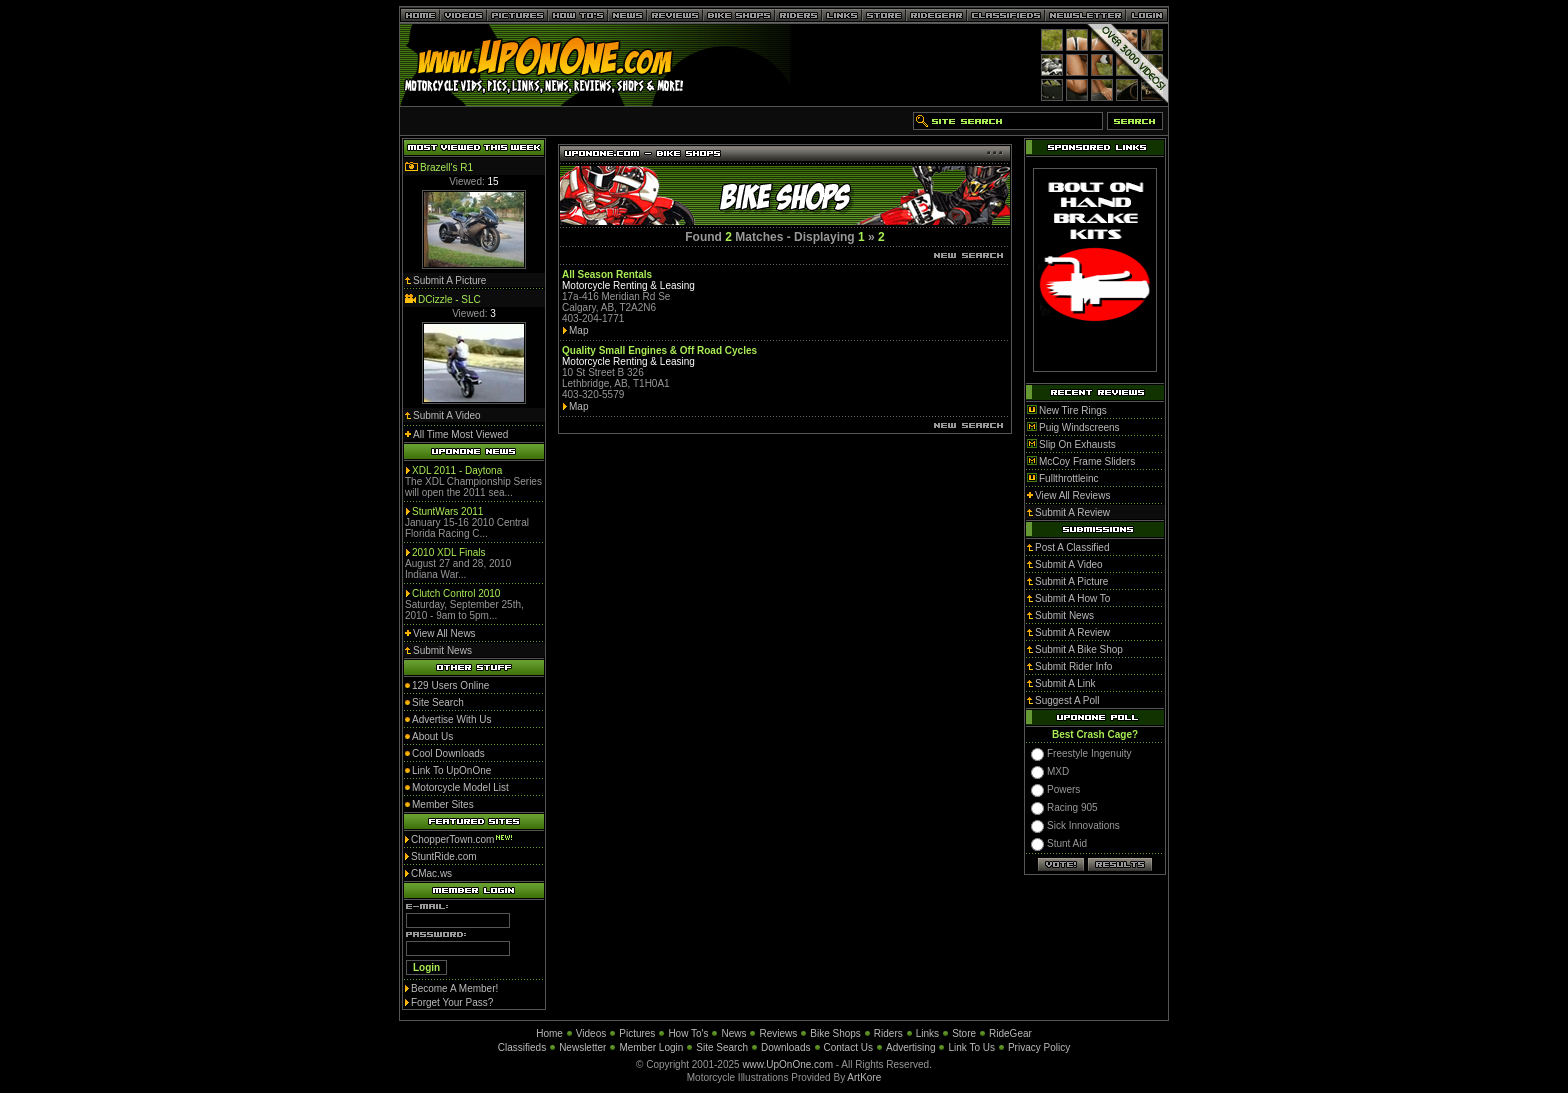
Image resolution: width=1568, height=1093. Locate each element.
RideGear (1010, 1033)
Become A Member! (454, 988)
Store (964, 1033)
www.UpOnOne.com (787, 1064)
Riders (888, 1033)
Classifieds (522, 1047)
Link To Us (971, 1047)
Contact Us (848, 1047)
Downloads (785, 1047)
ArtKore (864, 1077)
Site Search (722, 1047)
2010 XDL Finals (449, 552)
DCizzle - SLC (449, 299)
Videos (591, 1033)
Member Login (651, 1047)
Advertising (910, 1047)
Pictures (637, 1033)
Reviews (778, 1033)
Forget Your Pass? (452, 1002)
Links (927, 1033)
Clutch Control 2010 (456, 593)
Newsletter (582, 1047)
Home (549, 1033)
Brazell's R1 (446, 167)
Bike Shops (835, 1033)
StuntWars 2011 (447, 511)
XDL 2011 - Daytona (457, 470)
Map (578, 330)
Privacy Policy (1039, 1047)
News (733, 1033)
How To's (688, 1033)
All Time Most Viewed (460, 434)
